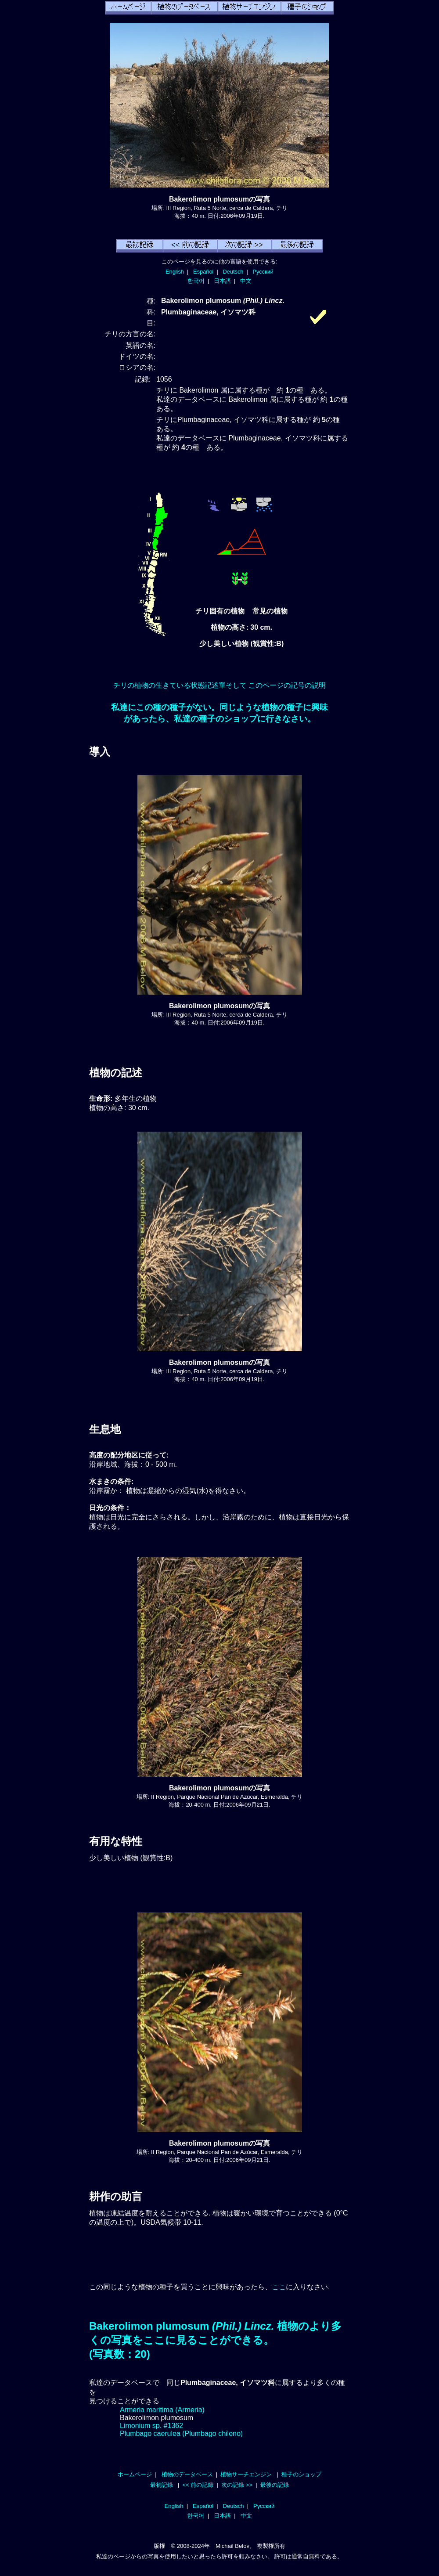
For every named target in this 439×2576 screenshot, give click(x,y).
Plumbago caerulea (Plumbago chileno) (181, 2433)
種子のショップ (301, 2474)
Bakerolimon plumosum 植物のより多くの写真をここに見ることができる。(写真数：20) (215, 2340)
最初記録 (161, 2485)
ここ (279, 2287)
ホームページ (135, 2474)
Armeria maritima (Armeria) (162, 2410)
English (175, 271)
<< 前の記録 (197, 2485)
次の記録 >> (236, 2485)
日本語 (222, 281)
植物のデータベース (187, 2474)
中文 (246, 281)
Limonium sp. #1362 (151, 2425)
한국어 (196, 281)
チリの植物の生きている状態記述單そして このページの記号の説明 (219, 685)
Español (203, 271)
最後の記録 (274, 2485)
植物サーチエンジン (246, 2474)
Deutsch (233, 271)
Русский (263, 271)
